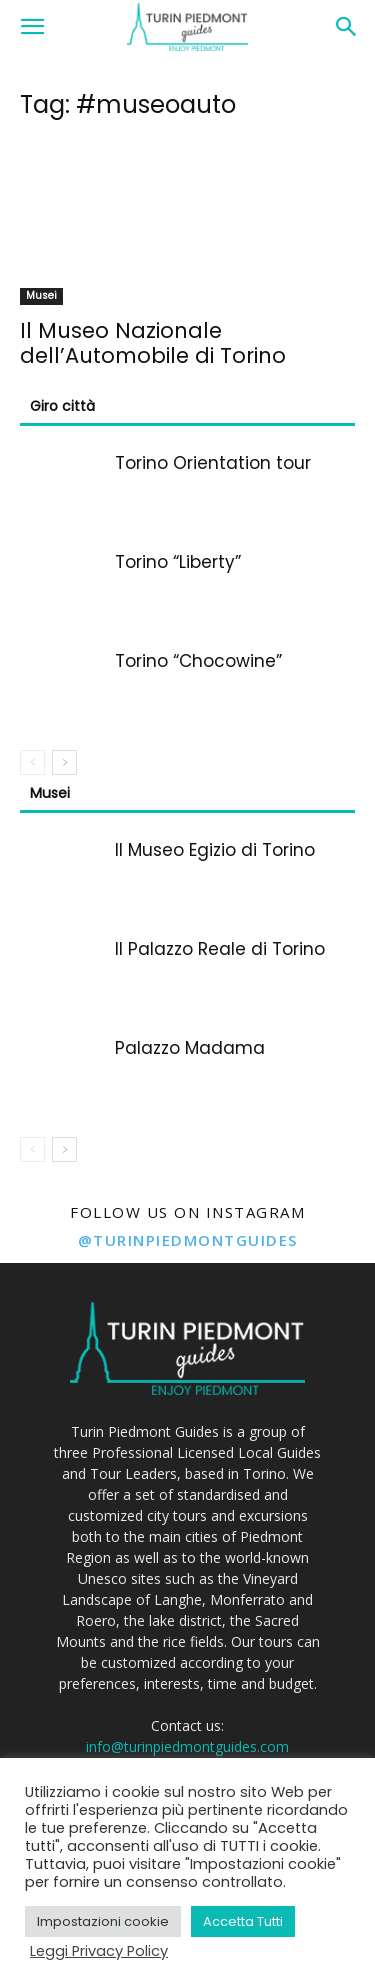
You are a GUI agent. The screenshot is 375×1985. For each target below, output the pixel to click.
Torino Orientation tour (213, 463)
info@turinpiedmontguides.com (187, 1746)
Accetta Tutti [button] (243, 1921)
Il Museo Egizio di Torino (215, 850)
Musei (41, 295)
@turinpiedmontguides (188, 1240)
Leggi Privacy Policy (99, 1951)
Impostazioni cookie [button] (103, 1921)
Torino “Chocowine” (198, 661)
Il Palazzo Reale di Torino (220, 949)
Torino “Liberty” (178, 562)
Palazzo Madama (190, 1048)
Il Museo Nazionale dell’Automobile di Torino (153, 343)
